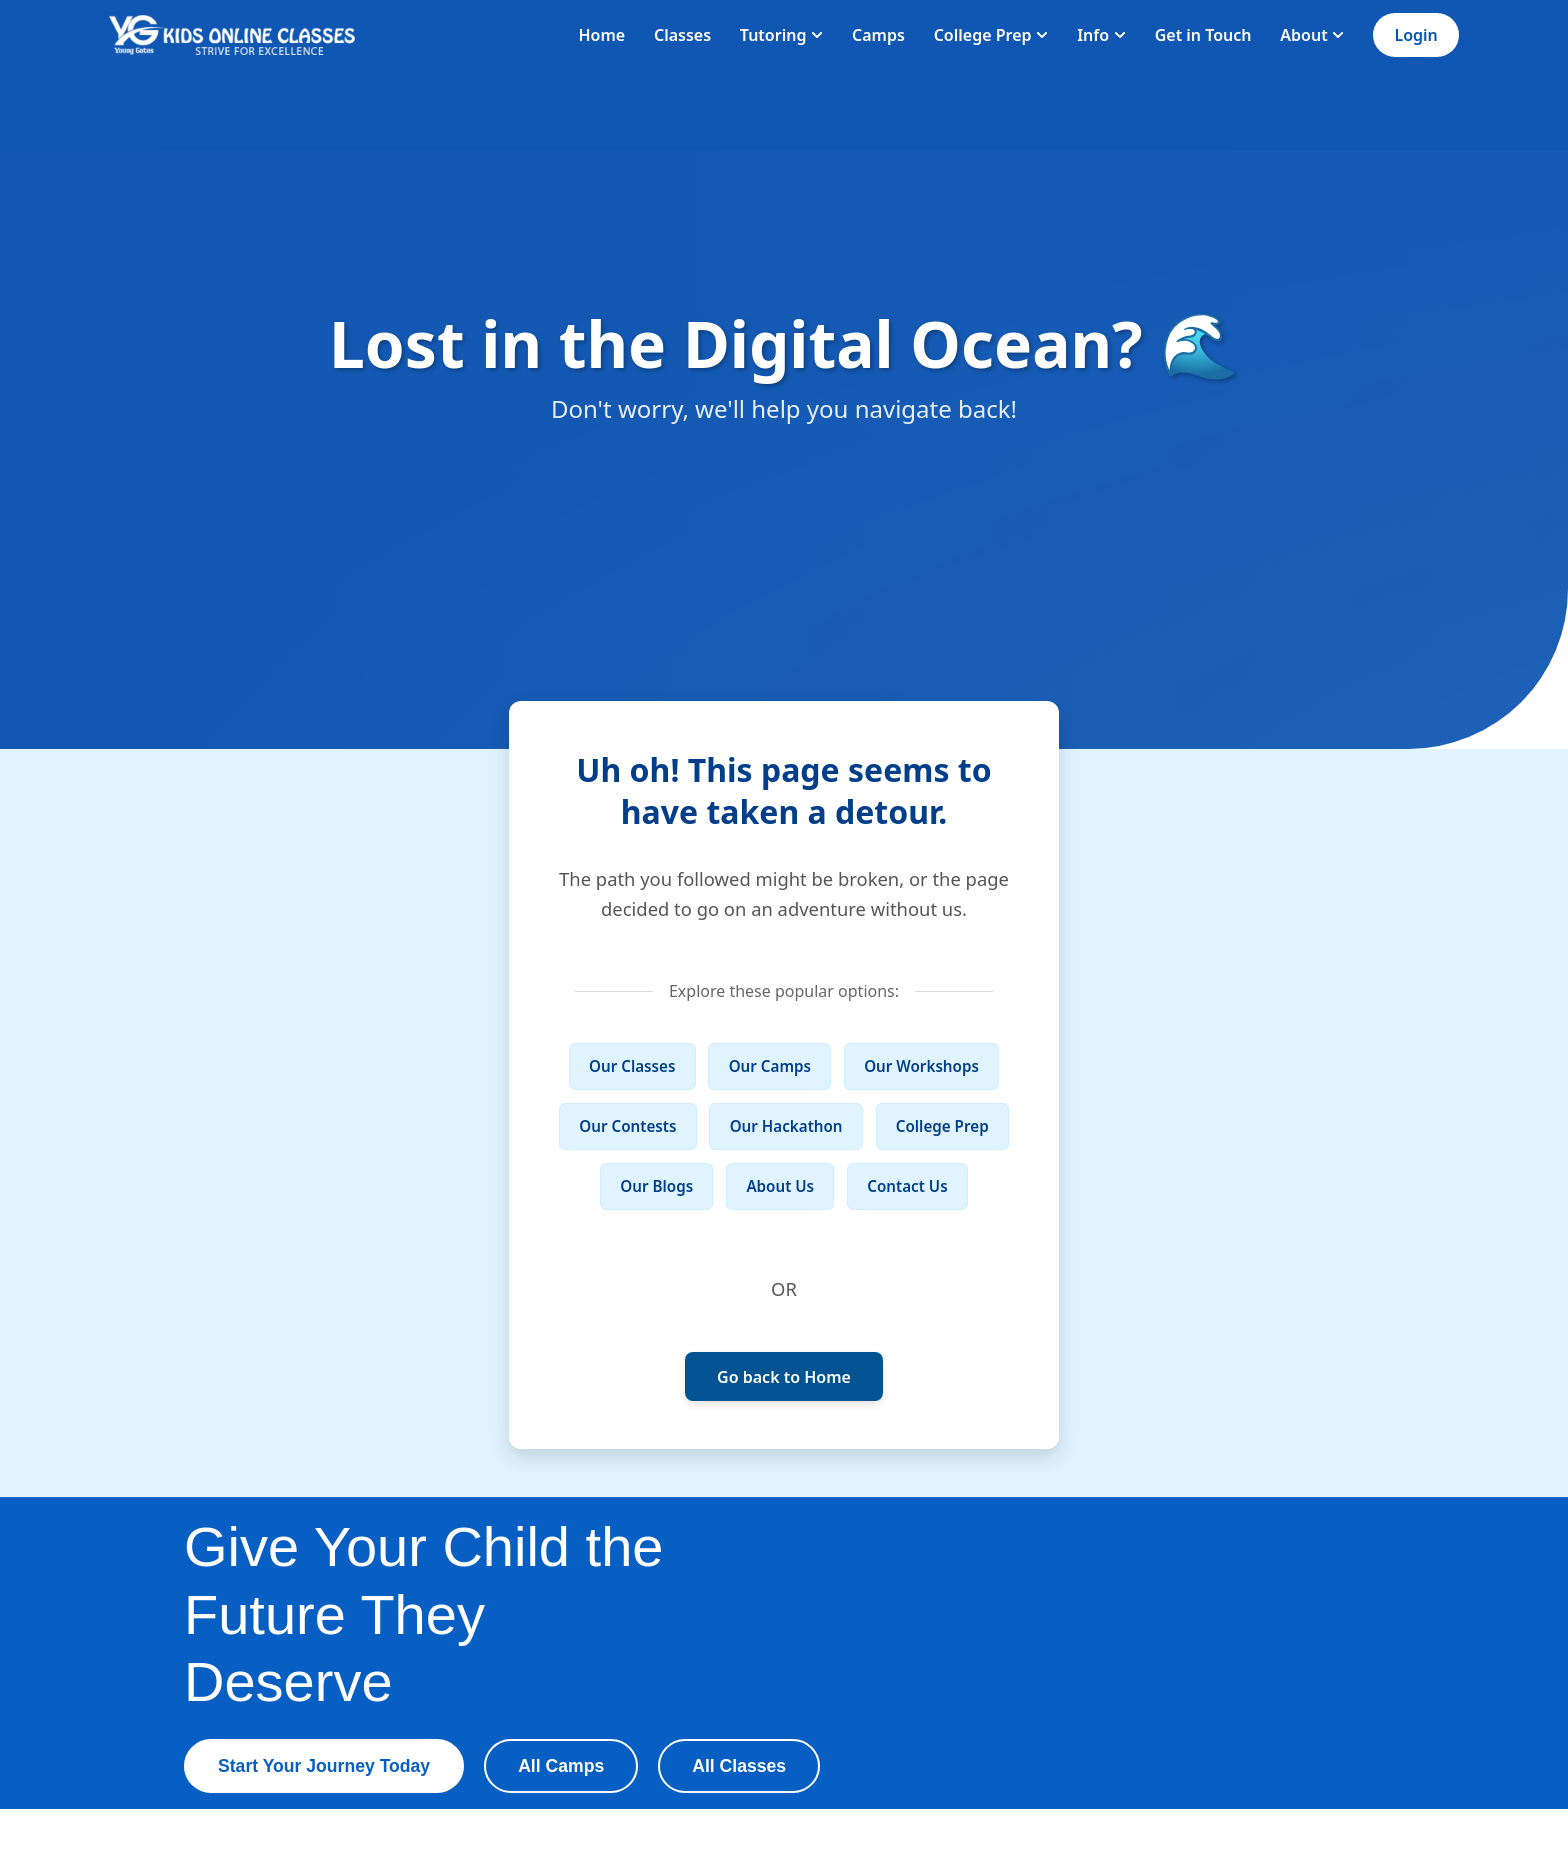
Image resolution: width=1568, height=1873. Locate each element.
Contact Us (907, 1186)
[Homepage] (232, 35)
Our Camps (770, 1066)
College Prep (991, 35)
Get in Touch (1203, 35)
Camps (878, 35)
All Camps (561, 1766)
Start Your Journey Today (324, 1766)
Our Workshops (921, 1066)
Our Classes (632, 1066)
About (1312, 35)
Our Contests (627, 1126)
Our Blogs (656, 1186)
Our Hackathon (786, 1126)
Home (601, 35)
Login (1415, 35)
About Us (780, 1186)
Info (1101, 35)
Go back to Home (784, 1377)
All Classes (739, 1766)
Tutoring (781, 35)
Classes (682, 35)
